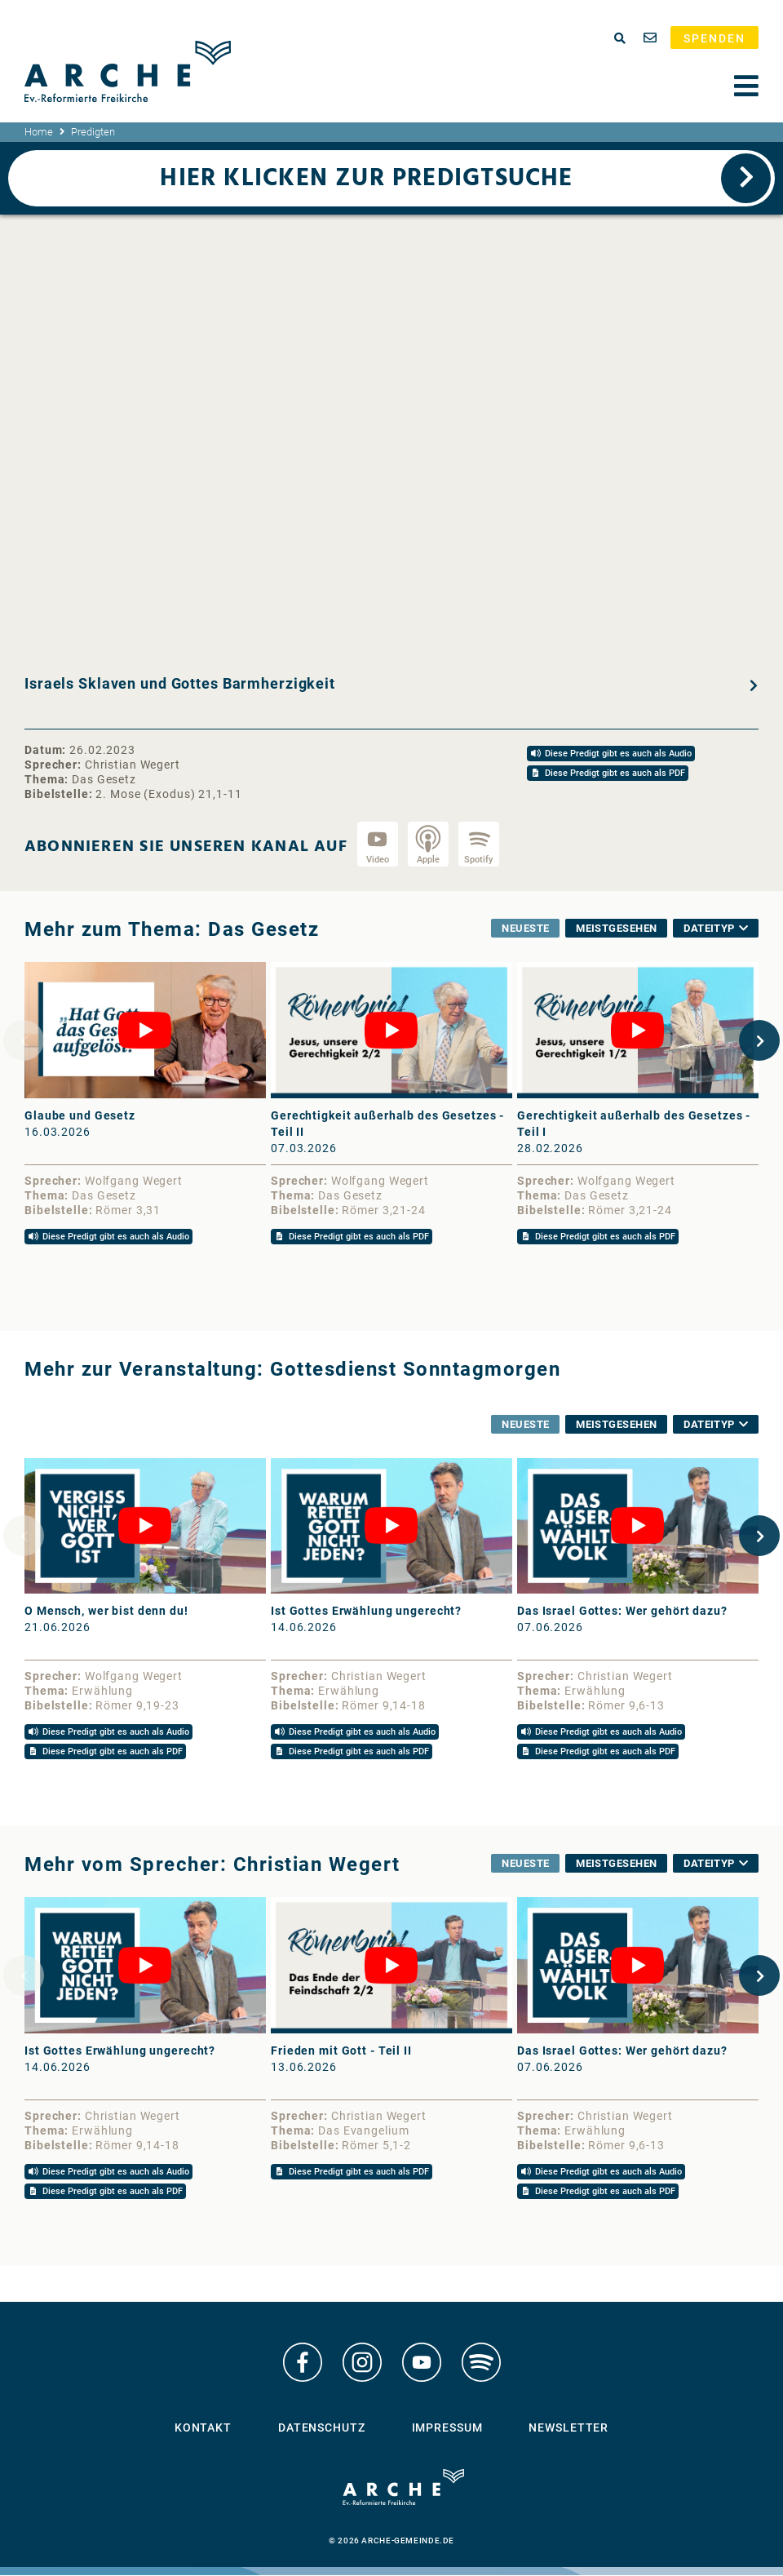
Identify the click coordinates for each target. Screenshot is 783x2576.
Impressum (447, 2428)
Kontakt (203, 2428)
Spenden (714, 38)
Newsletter (568, 2428)
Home (38, 132)
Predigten (93, 132)
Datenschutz (321, 2428)
